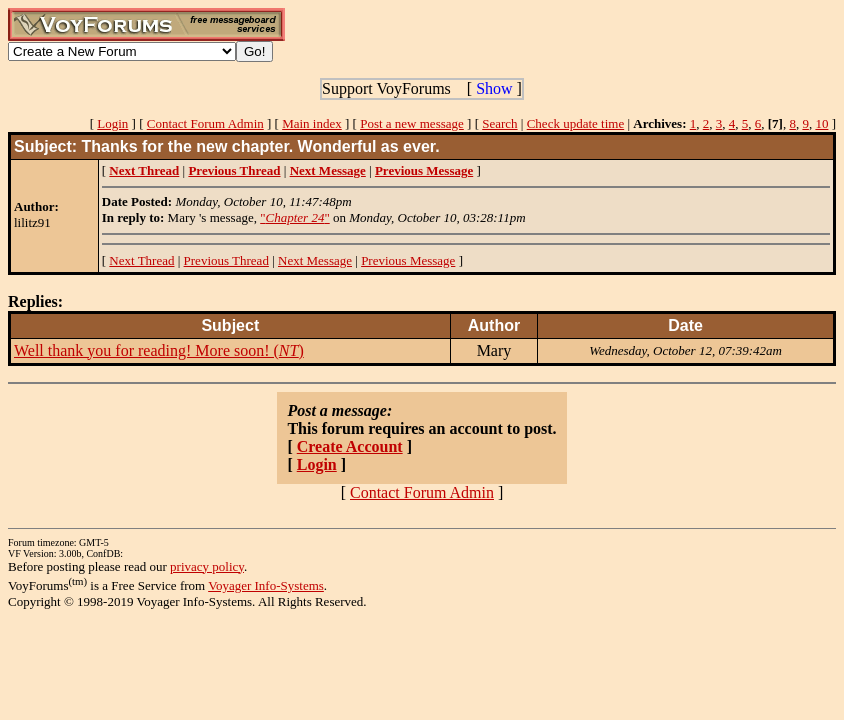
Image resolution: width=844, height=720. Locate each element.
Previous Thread (226, 260)
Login (112, 123)
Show (494, 88)
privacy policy (207, 566)
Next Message (315, 260)
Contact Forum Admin (205, 123)
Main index (312, 123)
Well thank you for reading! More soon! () (159, 350)
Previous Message (408, 260)
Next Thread (141, 260)
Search (499, 123)
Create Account (350, 446)
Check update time (575, 123)
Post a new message (412, 123)
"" (295, 217)
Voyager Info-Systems (266, 585)
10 (821, 123)
